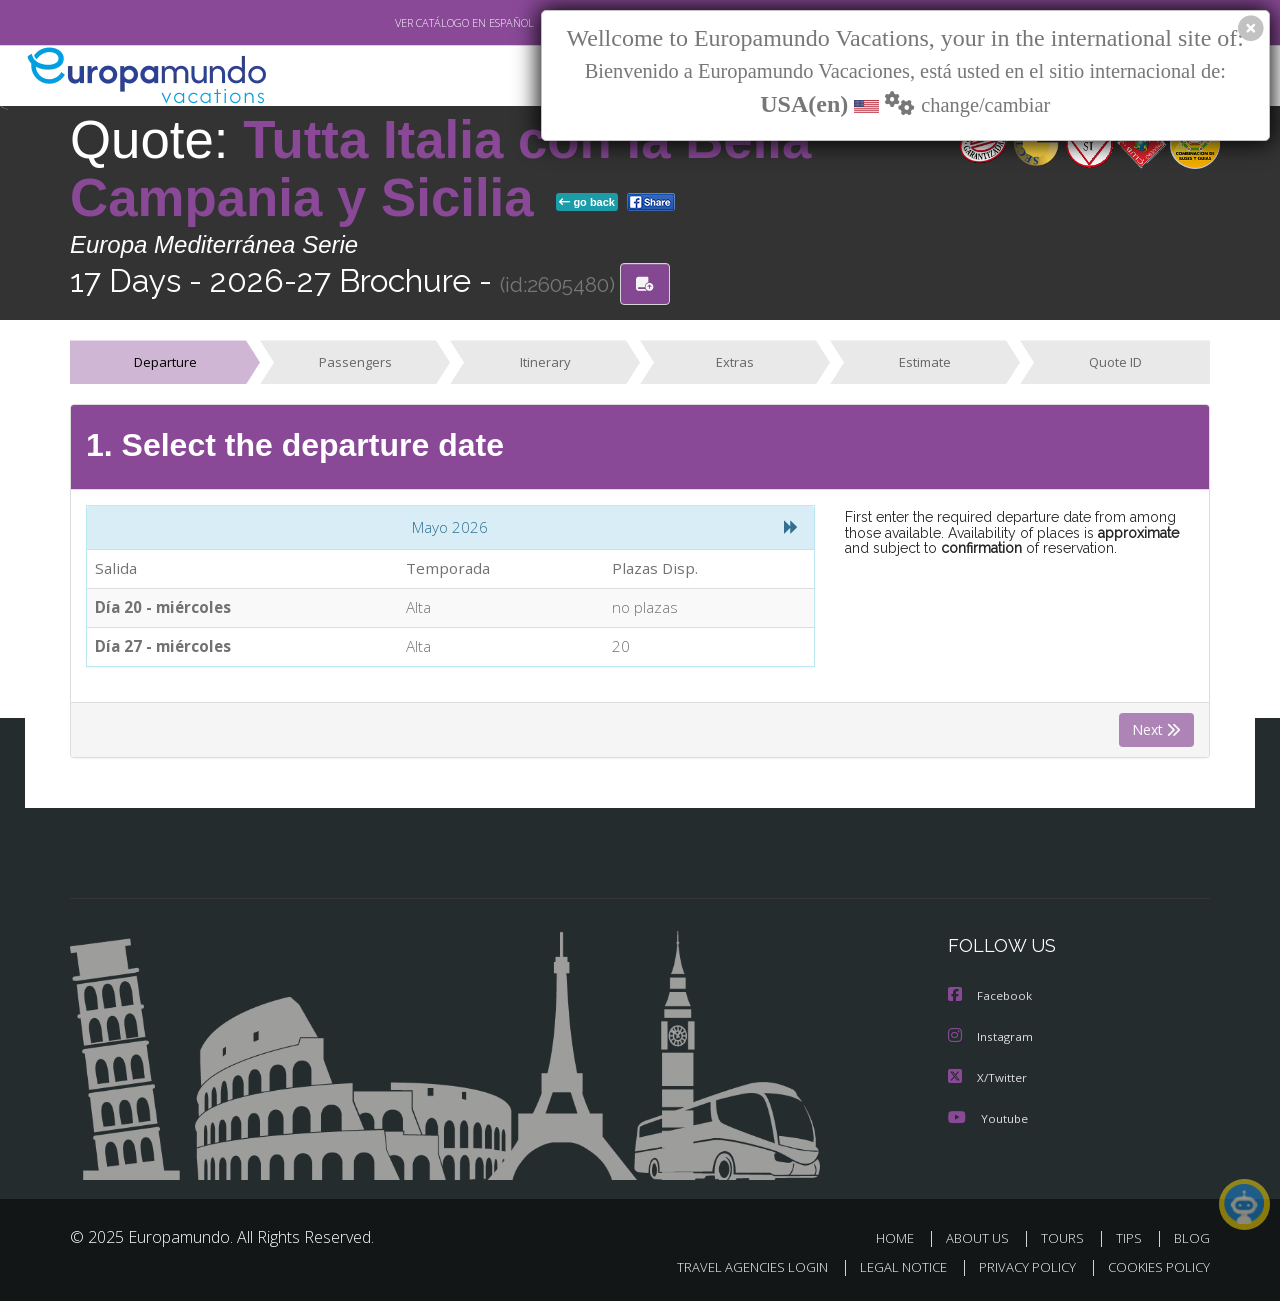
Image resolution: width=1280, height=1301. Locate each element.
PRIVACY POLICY (1018, 1267)
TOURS (1066, 1239)
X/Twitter (988, 1079)
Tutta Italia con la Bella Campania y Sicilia (440, 168)
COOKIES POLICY (1154, 1267)
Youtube (988, 1119)
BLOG (1192, 1239)
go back (587, 202)
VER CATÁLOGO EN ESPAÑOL (418, 23)
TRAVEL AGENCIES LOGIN (733, 1267)
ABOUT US (983, 1239)
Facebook (991, 999)
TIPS (1131, 1239)
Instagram (991, 1039)
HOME (902, 1239)
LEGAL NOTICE (890, 1267)
